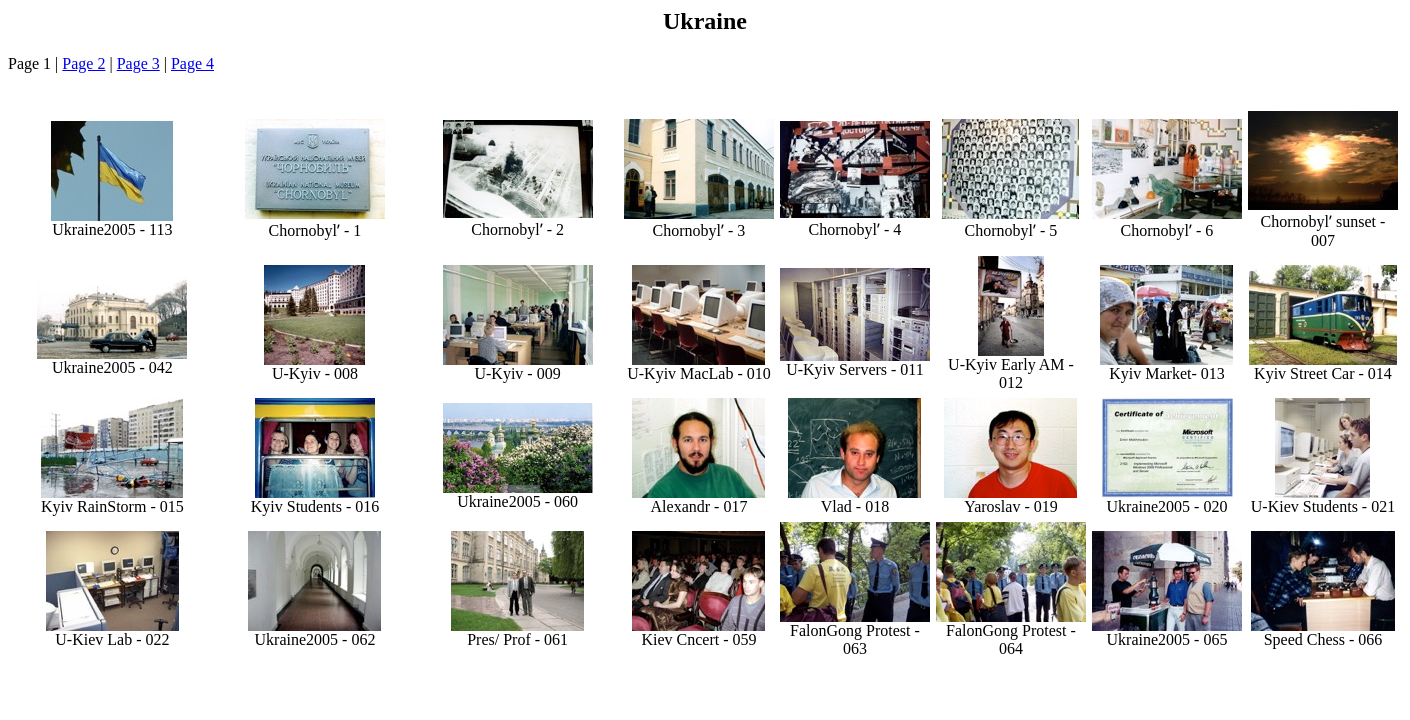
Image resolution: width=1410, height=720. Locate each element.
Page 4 (192, 63)
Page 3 (138, 63)
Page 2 (83, 63)
